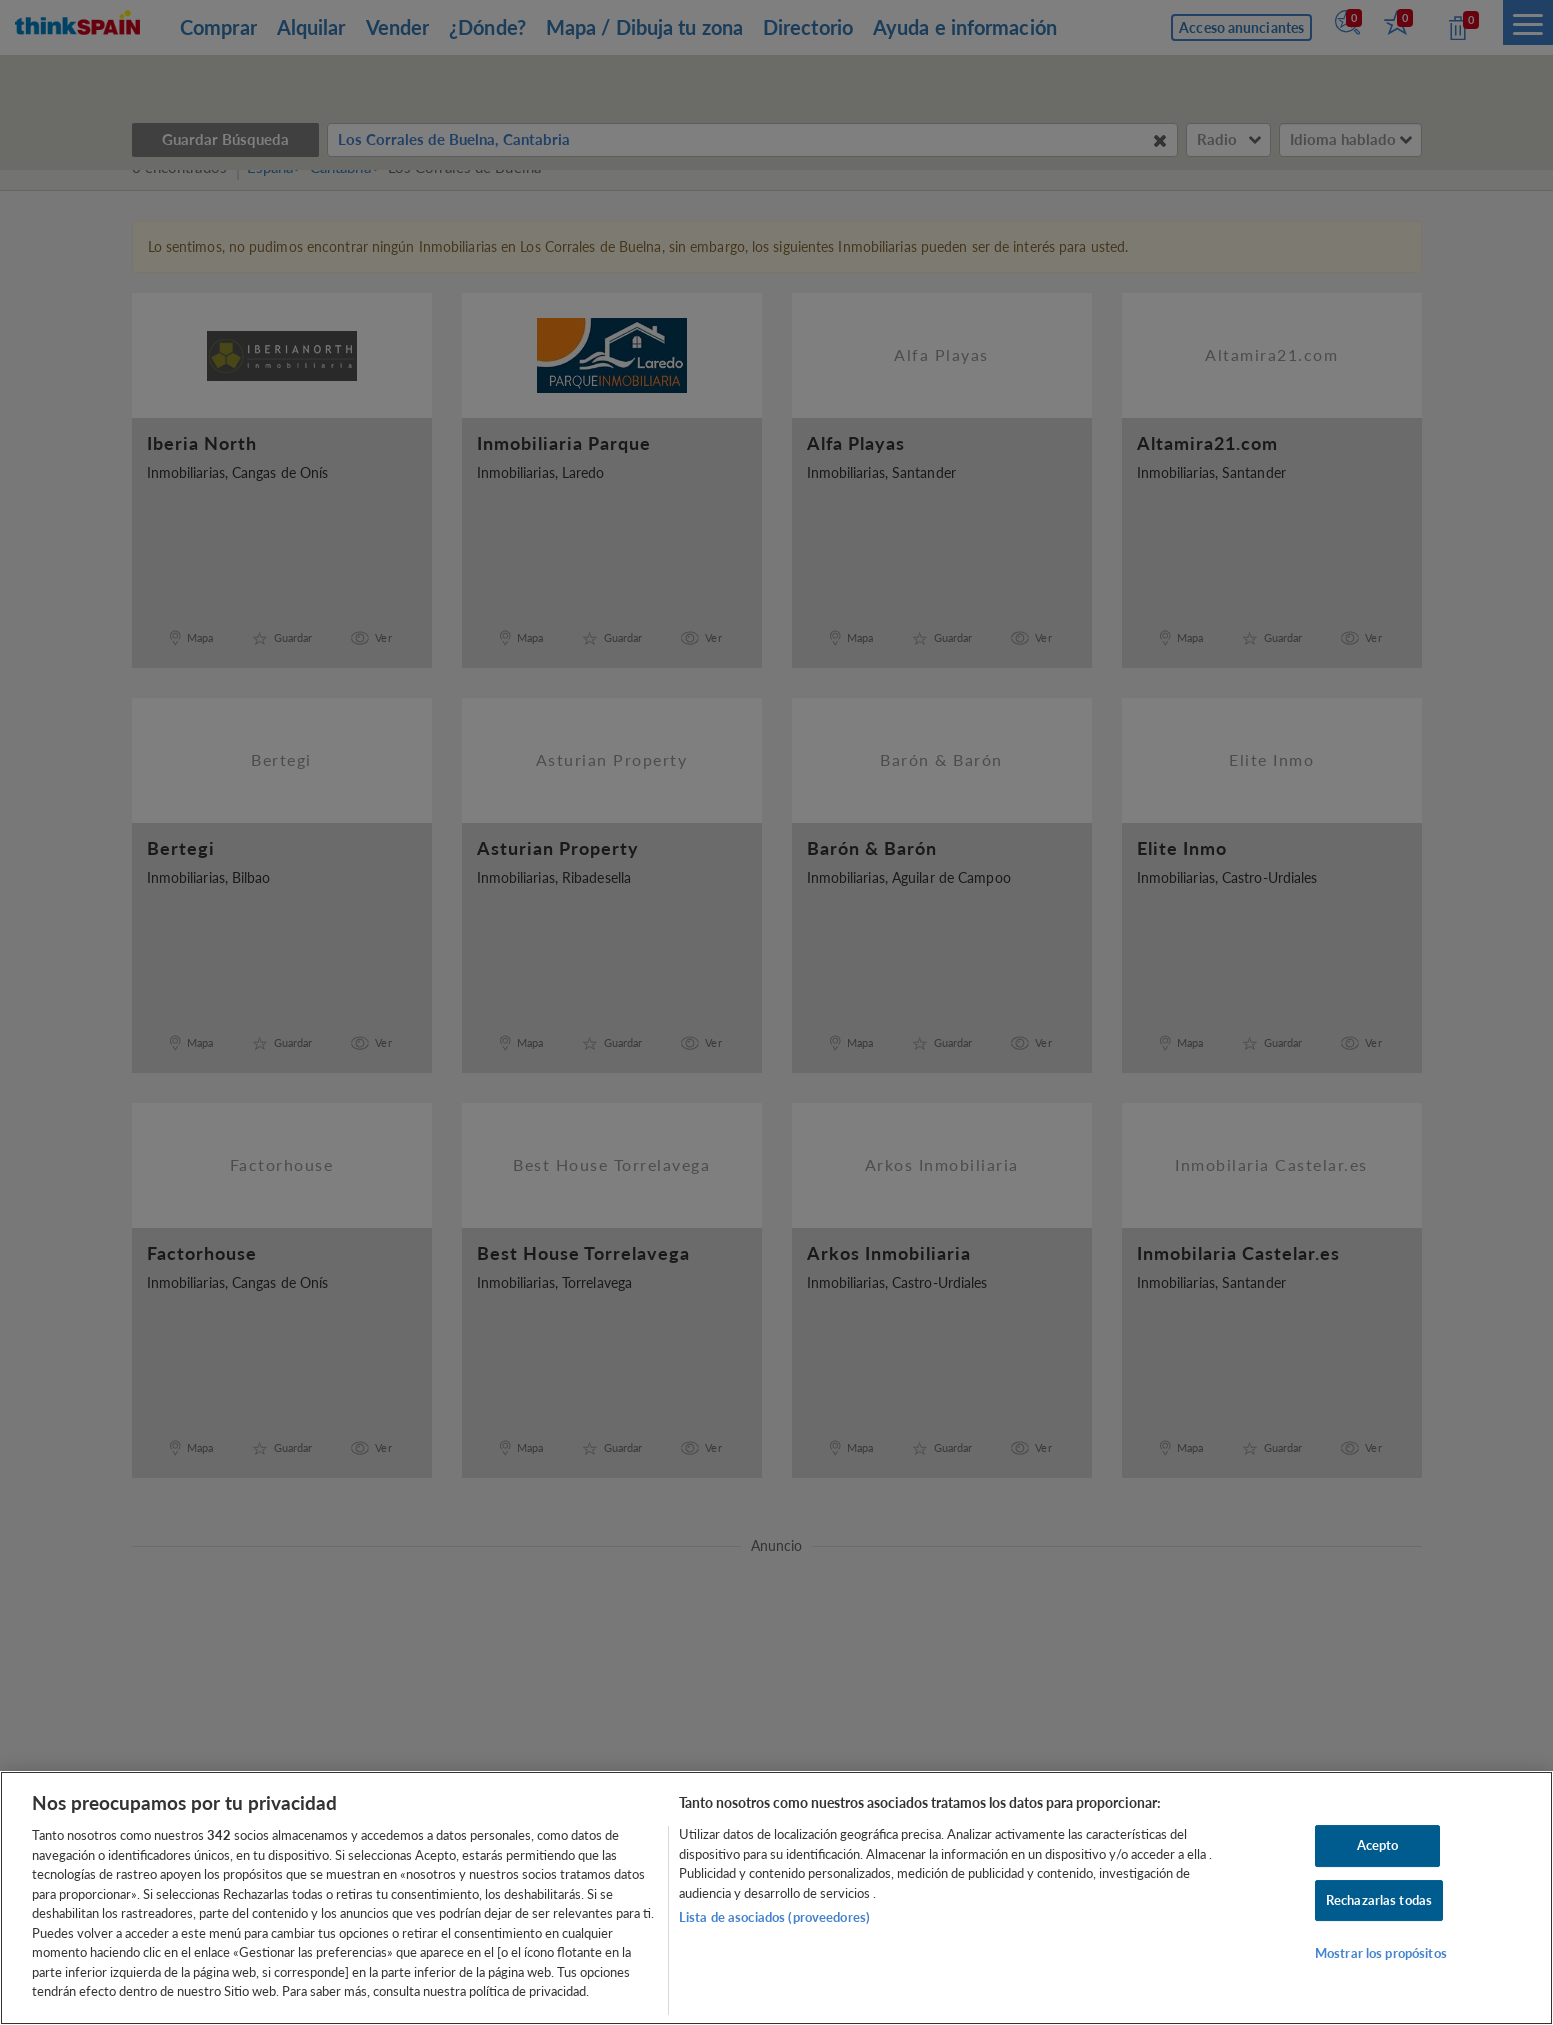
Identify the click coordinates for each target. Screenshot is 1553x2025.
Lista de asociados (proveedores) (774, 1917)
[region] (776, 1898)
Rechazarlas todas (1379, 1900)
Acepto (1378, 1845)
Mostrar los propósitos (1381, 1954)
